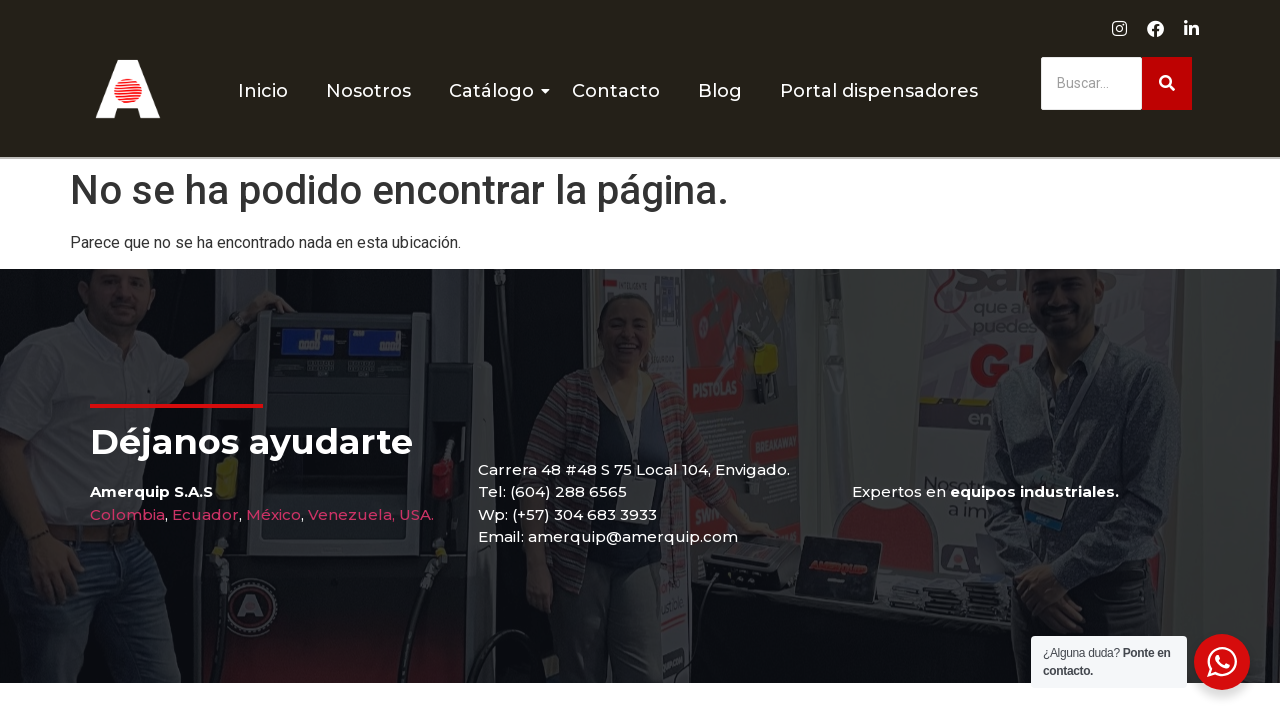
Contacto (616, 91)
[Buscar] (1091, 83)
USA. (416, 514)
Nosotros (368, 91)
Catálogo (495, 91)
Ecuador (205, 514)
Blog (720, 91)
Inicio (263, 91)
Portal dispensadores (879, 91)
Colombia (127, 514)
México (273, 514)
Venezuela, (351, 514)
